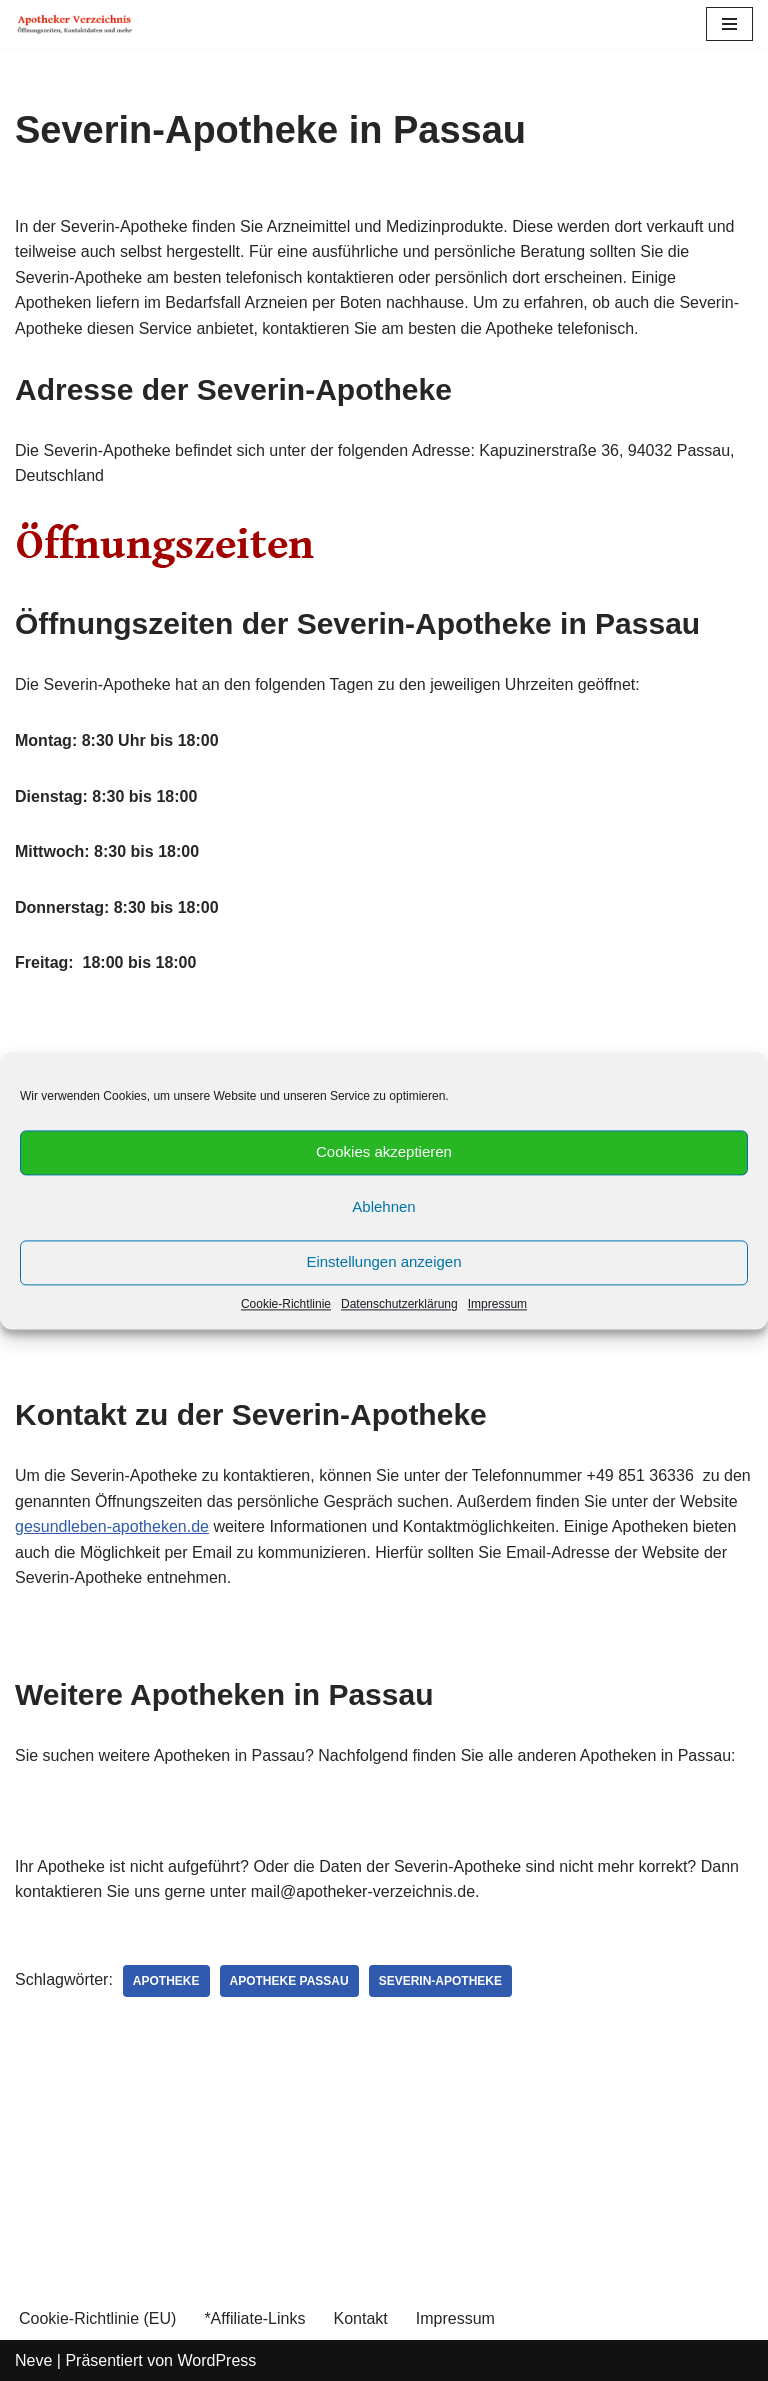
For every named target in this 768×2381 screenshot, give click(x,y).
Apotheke (166, 1981)
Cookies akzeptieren (384, 1151)
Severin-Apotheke (440, 1981)
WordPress (216, 2360)
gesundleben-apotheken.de (112, 1526)
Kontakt (360, 2318)
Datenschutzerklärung (399, 1304)
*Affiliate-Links (254, 2318)
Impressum (497, 1304)
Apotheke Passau (289, 1981)
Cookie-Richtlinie (286, 1304)
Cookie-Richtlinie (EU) (97, 2318)
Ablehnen (383, 1206)
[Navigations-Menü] (729, 24)
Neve (33, 2360)
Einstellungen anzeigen (383, 1261)
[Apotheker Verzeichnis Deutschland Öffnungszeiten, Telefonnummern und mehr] (75, 24)
